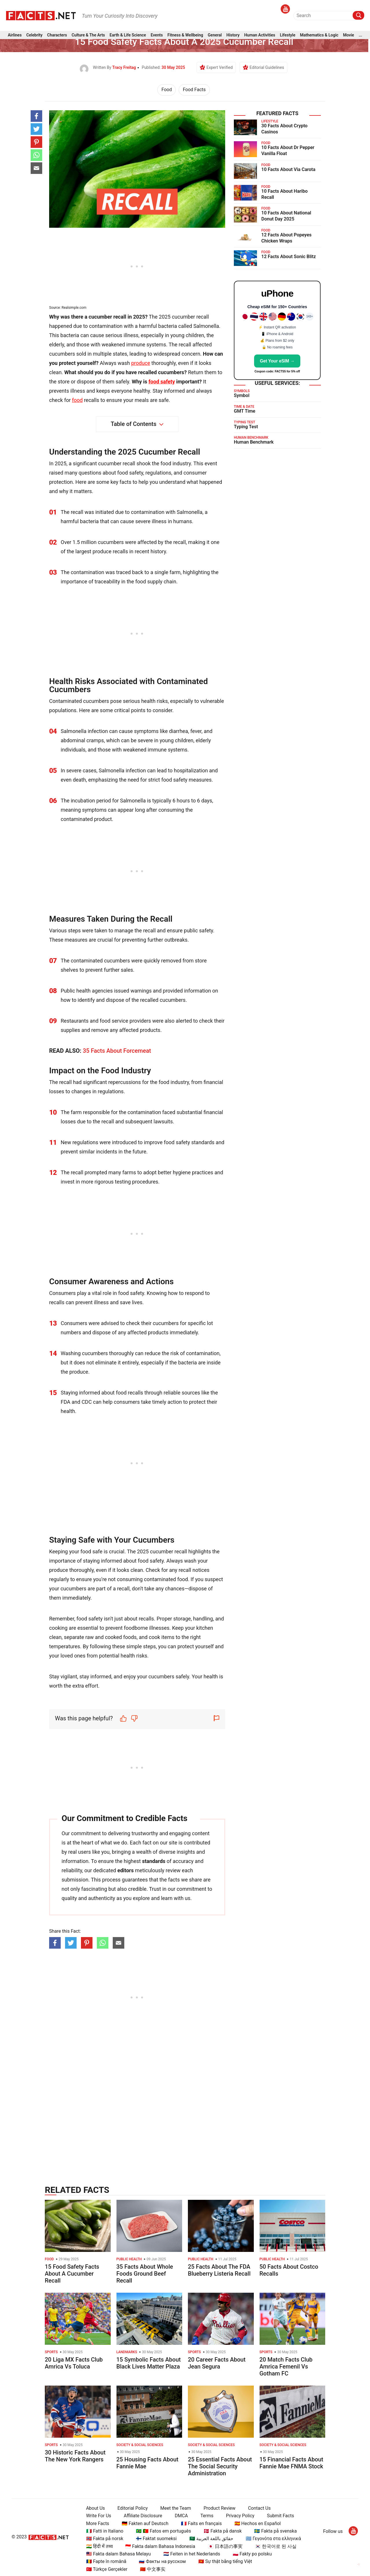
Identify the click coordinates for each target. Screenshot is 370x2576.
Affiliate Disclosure (143, 2515)
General (215, 35)
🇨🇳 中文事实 (152, 2569)
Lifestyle (287, 35)
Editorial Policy (132, 2508)
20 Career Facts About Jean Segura (216, 2363)
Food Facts (194, 89)
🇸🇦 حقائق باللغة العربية (211, 2538)
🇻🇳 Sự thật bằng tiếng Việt (225, 2561)
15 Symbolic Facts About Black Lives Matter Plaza (148, 2363)
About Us (95, 2508)
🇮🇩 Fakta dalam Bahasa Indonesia (160, 2546)
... (360, 35)
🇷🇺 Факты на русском (162, 2561)
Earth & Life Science (128, 35)
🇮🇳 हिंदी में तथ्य (99, 2546)
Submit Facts (280, 2515)
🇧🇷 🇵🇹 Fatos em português (163, 2531)
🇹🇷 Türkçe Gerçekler (106, 2569)
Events (157, 35)
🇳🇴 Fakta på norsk (104, 2538)
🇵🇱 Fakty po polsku (252, 2554)
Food (166, 89)
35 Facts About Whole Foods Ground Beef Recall (144, 2273)
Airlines (15, 35)
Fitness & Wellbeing (185, 35)
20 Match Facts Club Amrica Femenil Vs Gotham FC (286, 2366)
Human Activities (259, 35)
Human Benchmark (253, 442)
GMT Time (244, 411)
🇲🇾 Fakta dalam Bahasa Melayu (118, 2554)
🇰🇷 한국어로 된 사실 (276, 2546)
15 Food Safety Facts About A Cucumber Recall (72, 2273)
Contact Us (259, 2508)
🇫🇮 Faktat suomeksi (156, 2538)
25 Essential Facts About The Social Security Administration (220, 2466)
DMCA (181, 2515)
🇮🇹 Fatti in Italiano (104, 2531)
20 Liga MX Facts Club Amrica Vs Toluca (74, 2363)
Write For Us (98, 2515)
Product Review (219, 2508)
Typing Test (246, 426)
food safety (162, 382)
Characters (57, 35)
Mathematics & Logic (319, 35)
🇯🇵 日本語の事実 (225, 2546)
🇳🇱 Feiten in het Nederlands (191, 2554)
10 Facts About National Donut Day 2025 (286, 216)
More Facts (97, 2523)
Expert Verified (219, 67)
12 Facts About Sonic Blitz (288, 256)
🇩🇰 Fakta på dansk (223, 2531)
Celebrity (34, 35)
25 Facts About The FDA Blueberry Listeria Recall (219, 2270)
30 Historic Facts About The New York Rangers (75, 2456)
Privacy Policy (240, 2515)
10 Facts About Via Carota (288, 169)
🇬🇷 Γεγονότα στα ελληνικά (273, 2538)
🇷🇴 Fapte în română (106, 2561)
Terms (206, 2515)
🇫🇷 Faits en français (201, 2523)
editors (125, 1870)
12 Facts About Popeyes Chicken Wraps (286, 238)
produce (140, 363)
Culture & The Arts (88, 35)
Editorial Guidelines (266, 67)
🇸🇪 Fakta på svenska (275, 2531)
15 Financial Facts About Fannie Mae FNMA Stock (291, 2463)
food (77, 400)
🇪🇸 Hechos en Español (257, 2523)
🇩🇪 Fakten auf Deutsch (145, 2523)
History (232, 35)
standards (153, 1861)
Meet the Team (175, 2508)
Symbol (241, 395)
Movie (348, 35)
